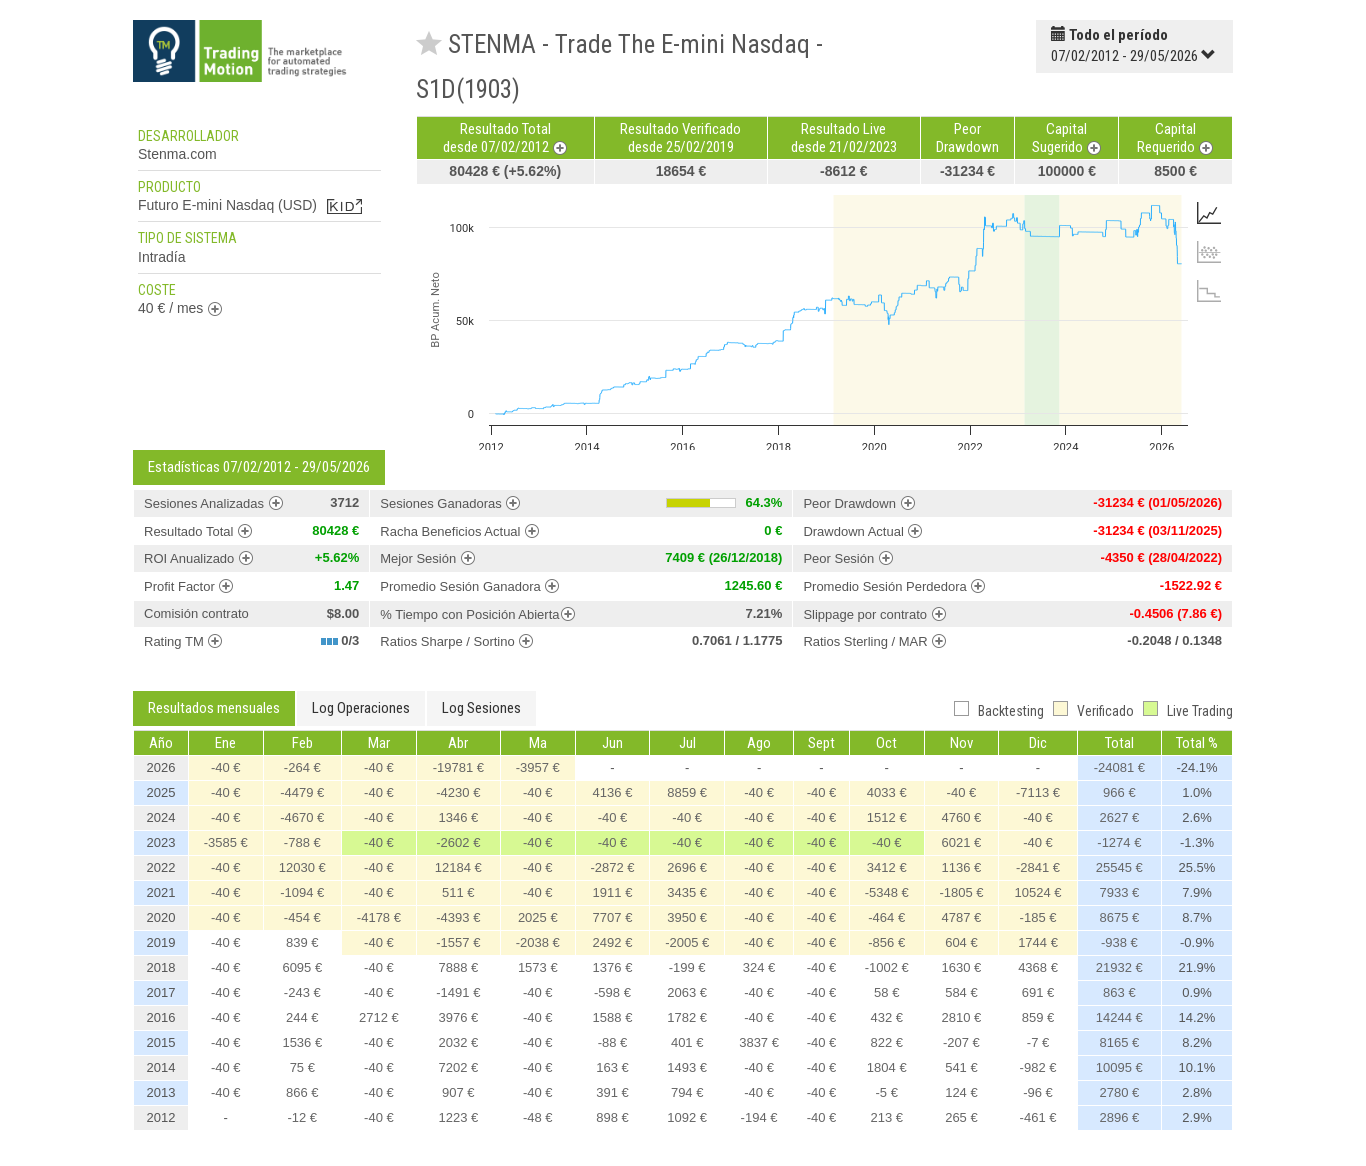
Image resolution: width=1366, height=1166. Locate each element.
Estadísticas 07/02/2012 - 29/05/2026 (259, 467)
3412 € (887, 867)
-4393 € (458, 917)
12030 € (302, 867)
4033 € (887, 792)
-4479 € (302, 792)
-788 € (302, 842)
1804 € (887, 1067)
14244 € (1119, 1017)
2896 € (1119, 1117)
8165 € (1119, 1042)
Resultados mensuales (214, 708)
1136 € (962, 867)
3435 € (687, 892)
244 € (302, 1017)
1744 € (1038, 942)
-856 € (886, 942)
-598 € (612, 992)
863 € (1119, 992)
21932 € (1119, 967)
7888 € (458, 967)
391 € (612, 1092)
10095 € (1119, 1067)
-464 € (886, 917)
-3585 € (226, 842)
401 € (687, 1042)
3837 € (759, 1042)
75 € (302, 1067)
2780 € (1119, 1092)
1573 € (538, 967)
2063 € (687, 992)
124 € (961, 1092)
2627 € (1119, 817)
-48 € (538, 1117)
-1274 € (1119, 842)
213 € (886, 1117)
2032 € (458, 1042)
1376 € (613, 967)
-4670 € (302, 817)
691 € (1038, 992)
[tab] (1209, 213)
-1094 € (302, 892)
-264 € (302, 767)
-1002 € (887, 967)
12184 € (458, 867)
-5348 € (887, 892)
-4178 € (379, 917)
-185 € (1038, 917)
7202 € (458, 1067)
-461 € (1038, 1117)
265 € (961, 1117)
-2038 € (538, 942)
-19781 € (458, 767)
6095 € (302, 967)
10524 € (1038, 892)
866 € (302, 1092)
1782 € (687, 1017)
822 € (886, 1042)
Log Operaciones (361, 708)
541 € (961, 1067)
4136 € (613, 792)
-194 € (759, 1117)
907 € (458, 1092)
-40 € (226, 767)
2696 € (687, 867)
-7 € (1038, 1042)
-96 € (1038, 1092)
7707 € (613, 917)
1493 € (687, 1067)
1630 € (962, 967)
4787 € (962, 917)
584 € (961, 992)
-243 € (302, 992)
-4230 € (458, 792)
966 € (1119, 792)
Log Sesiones (481, 708)
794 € (687, 1092)
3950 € (687, 917)
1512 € (887, 817)
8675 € (1119, 917)
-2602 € (458, 842)
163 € (612, 1067)
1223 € (458, 1117)
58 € (886, 992)
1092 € (687, 1117)
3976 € (458, 1017)
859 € (1038, 1017)
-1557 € (458, 942)
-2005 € (687, 942)
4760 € (962, 817)
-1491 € (458, 992)
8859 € (687, 792)
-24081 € (1119, 767)
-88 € (613, 1042)
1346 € (458, 817)
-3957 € (538, 767)
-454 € (302, 917)
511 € (458, 892)
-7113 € (1038, 792)
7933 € (1119, 892)
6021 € (962, 842)
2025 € (538, 917)
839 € (302, 942)
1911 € (613, 892)
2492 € (613, 942)
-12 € (302, 1117)
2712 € (379, 1017)
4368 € (1038, 967)
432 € (886, 1017)
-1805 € (961, 892)
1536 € (302, 1042)
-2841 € (1038, 867)
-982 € (1038, 1067)
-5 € (887, 1092)
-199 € (687, 967)
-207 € (961, 1042)
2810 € (962, 1017)
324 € (759, 967)
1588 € (613, 1017)
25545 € (1119, 867)
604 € (961, 942)
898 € (612, 1117)
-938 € (1119, 942)
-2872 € (612, 867)
